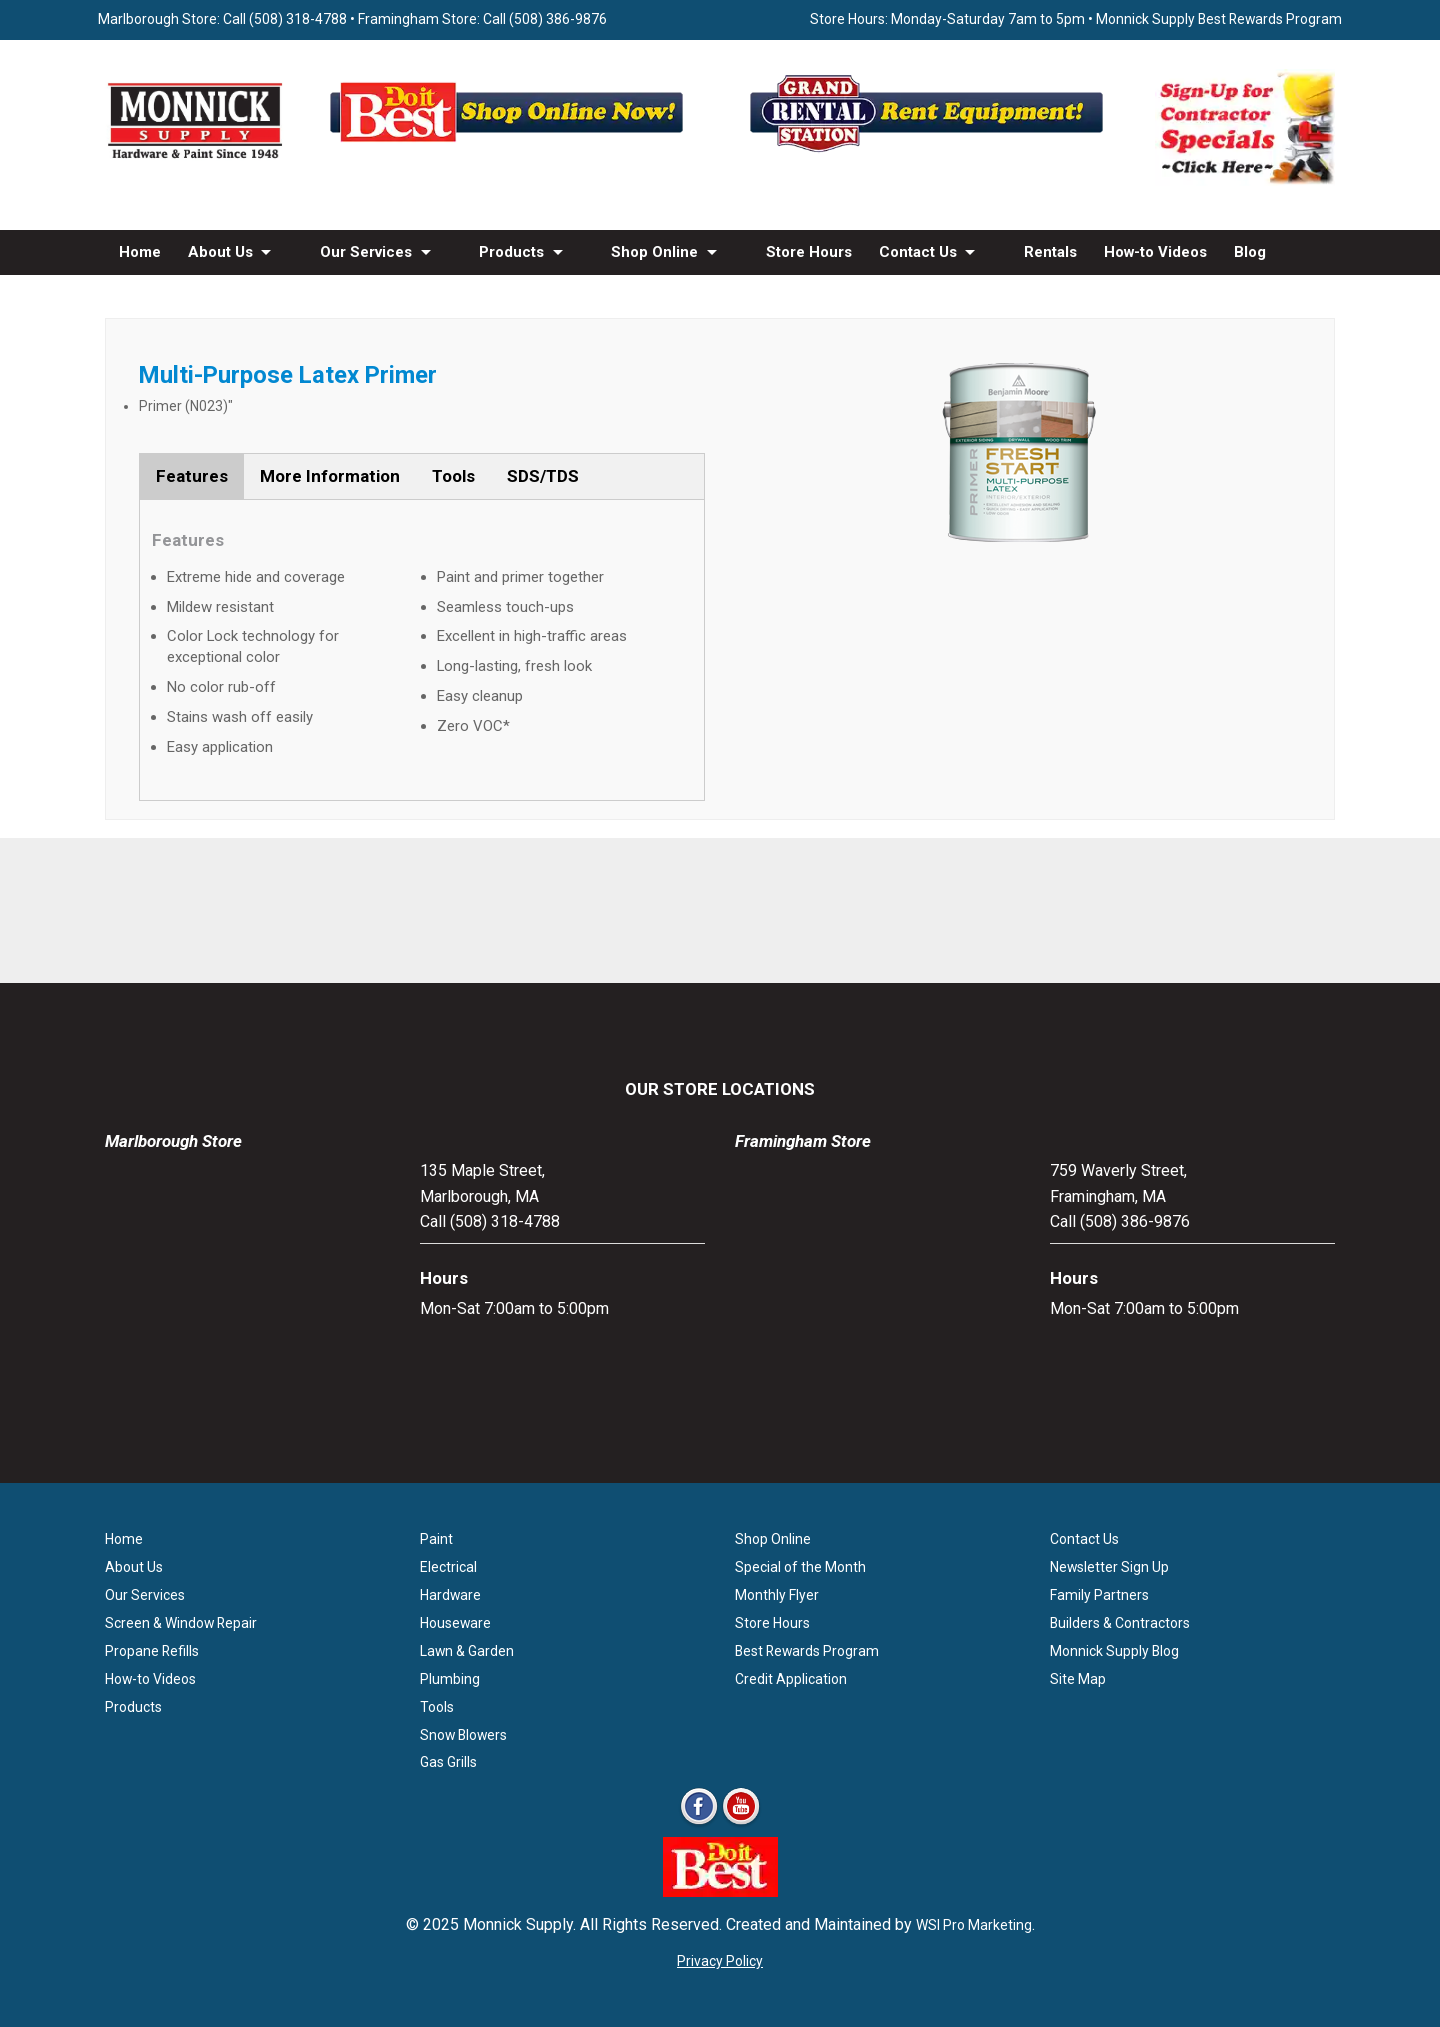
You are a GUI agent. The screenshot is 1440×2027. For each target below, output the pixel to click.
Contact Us (918, 252)
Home (140, 252)
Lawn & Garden (467, 1651)
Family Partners (1099, 1595)
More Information (330, 476)
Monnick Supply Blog (1114, 1651)
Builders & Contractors (1120, 1623)
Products (511, 252)
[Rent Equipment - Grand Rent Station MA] (930, 151)
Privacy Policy (720, 1961)
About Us (220, 252)
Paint (436, 1539)
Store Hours (809, 252)
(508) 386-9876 (558, 19)
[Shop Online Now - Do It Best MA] (510, 151)
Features (192, 476)
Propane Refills (152, 1651)
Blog (1250, 252)
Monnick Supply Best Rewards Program (1219, 19)
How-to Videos (1155, 252)
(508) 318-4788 (298, 19)
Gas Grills (448, 1762)
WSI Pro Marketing (974, 1925)
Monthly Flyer (777, 1595)
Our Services (366, 252)
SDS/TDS (543, 476)
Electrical (448, 1567)
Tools (453, 476)
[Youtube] (741, 1823)
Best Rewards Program (807, 1651)
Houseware (455, 1623)
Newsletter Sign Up (1109, 1567)
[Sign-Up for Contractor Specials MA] (1245, 180)
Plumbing (450, 1679)
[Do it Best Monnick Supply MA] (720, 1891)
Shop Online (654, 252)
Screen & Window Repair (181, 1623)
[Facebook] (699, 1823)
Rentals (1050, 252)
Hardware (450, 1595)
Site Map (1078, 1679)
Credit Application (791, 1679)
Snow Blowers (463, 1735)
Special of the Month (800, 1567)
